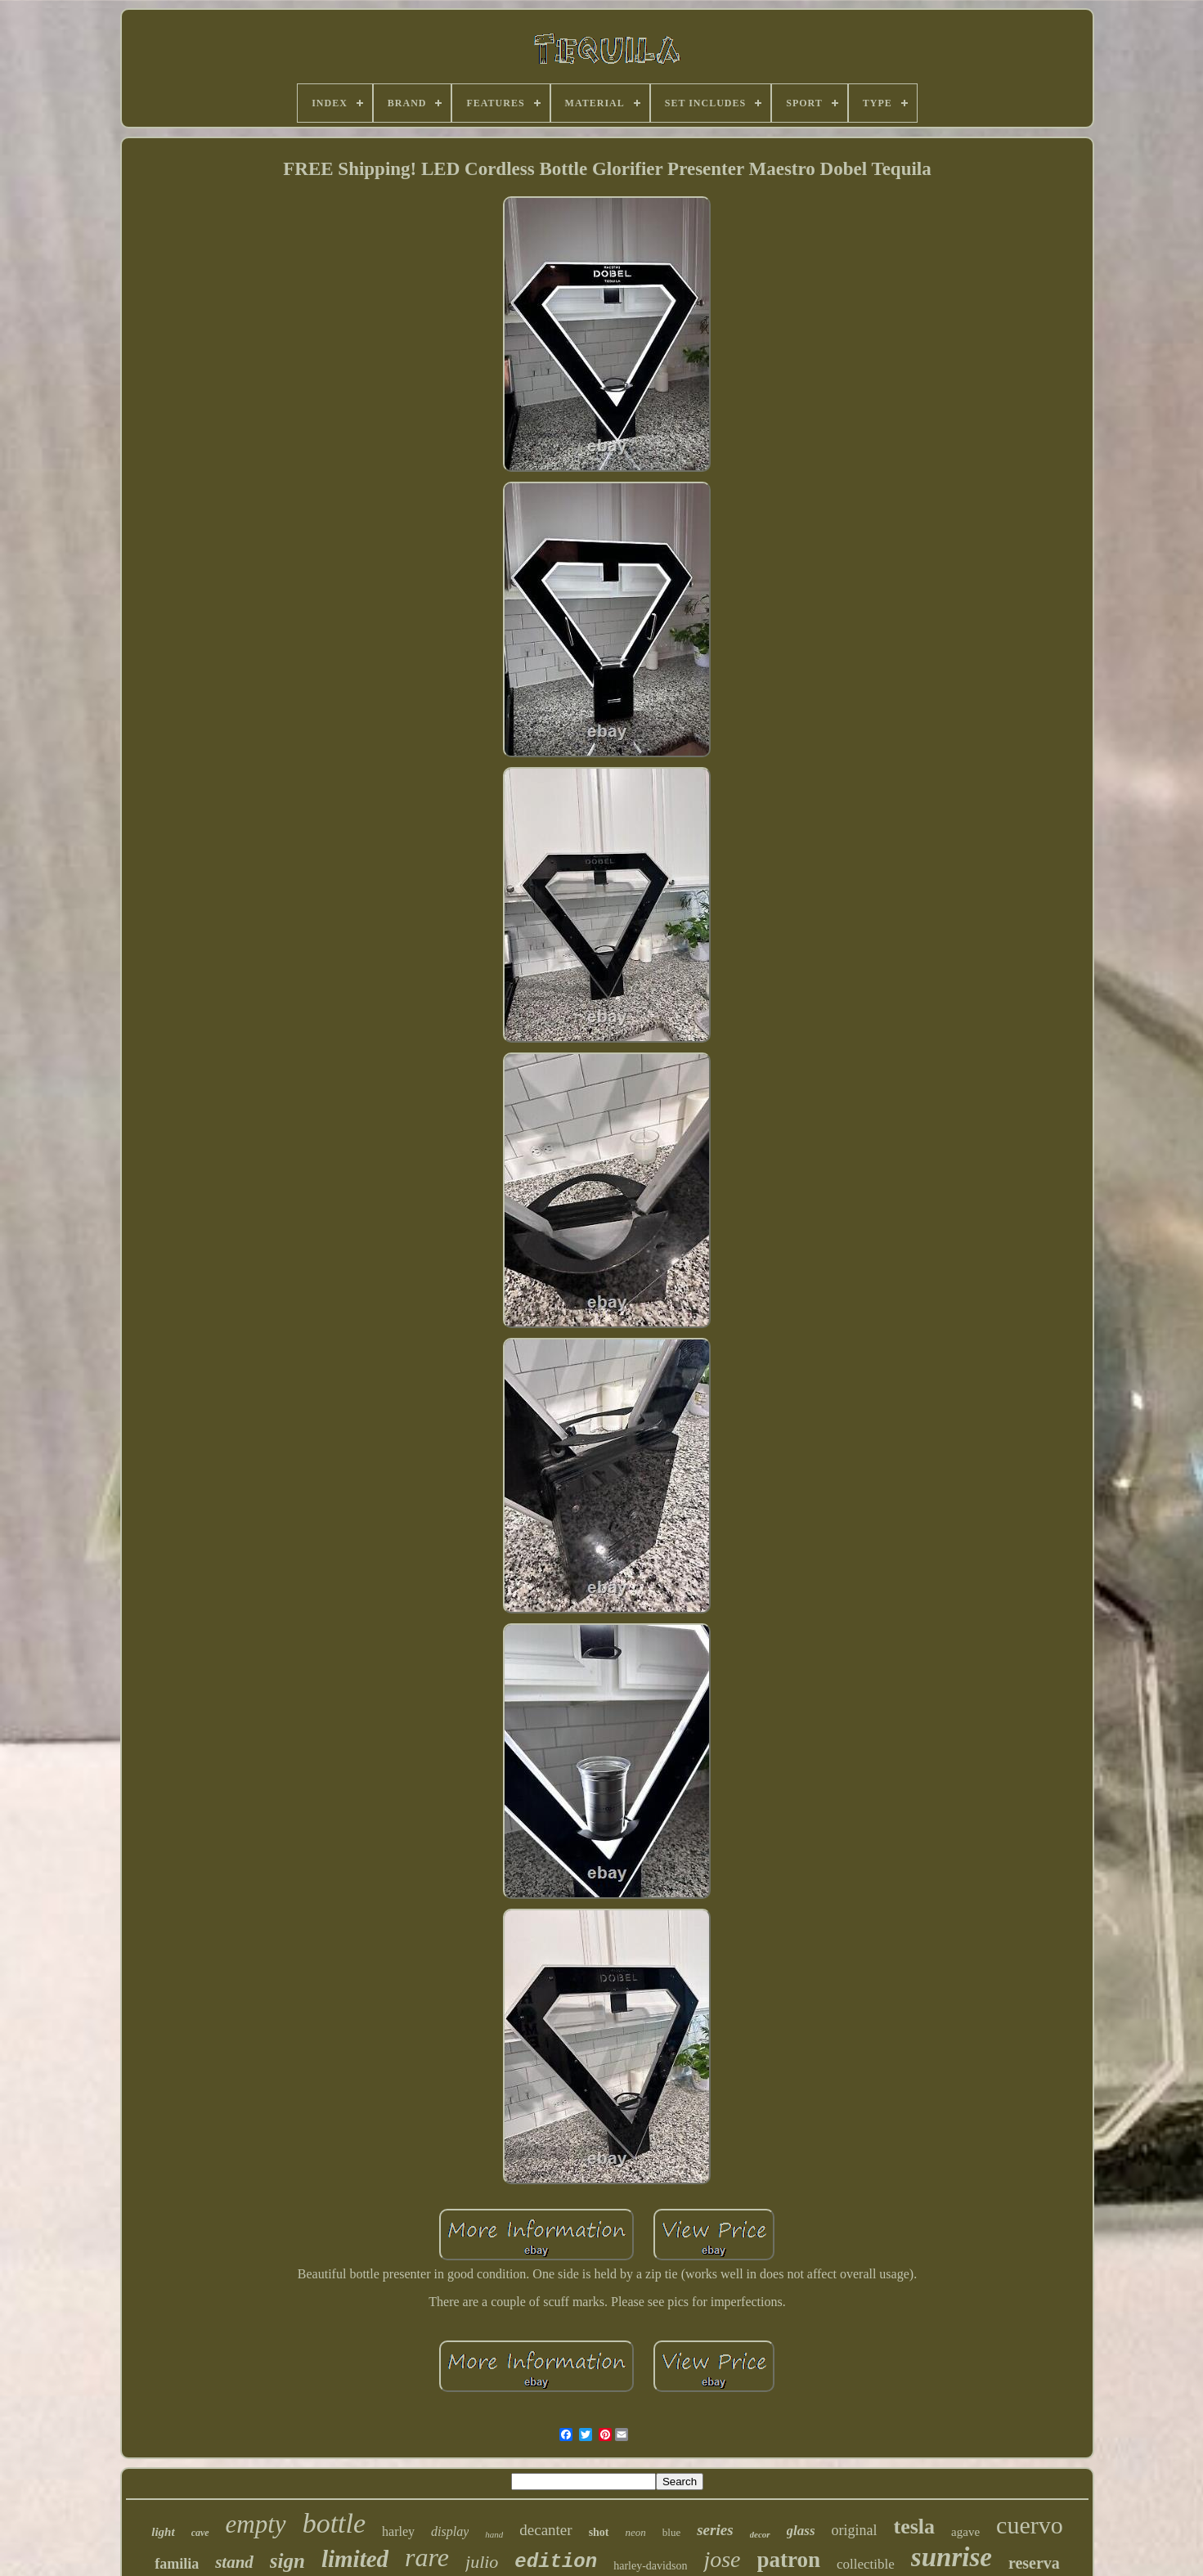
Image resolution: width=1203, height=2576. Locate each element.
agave (965, 2531)
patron (789, 2559)
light (162, 2531)
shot (599, 2532)
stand (234, 2562)
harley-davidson (650, 2566)
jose (721, 2559)
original (855, 2530)
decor (760, 2534)
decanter (545, 2529)
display (450, 2531)
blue (671, 2532)
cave (200, 2532)
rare (427, 2557)
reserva (1034, 2563)
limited (354, 2559)
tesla (915, 2526)
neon (636, 2532)
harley (398, 2531)
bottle (334, 2523)
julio (481, 2561)
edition (555, 2562)
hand (494, 2534)
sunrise (951, 2557)
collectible (866, 2564)
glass (801, 2530)
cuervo (1029, 2524)
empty (256, 2524)
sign (287, 2561)
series (715, 2529)
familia (177, 2564)
